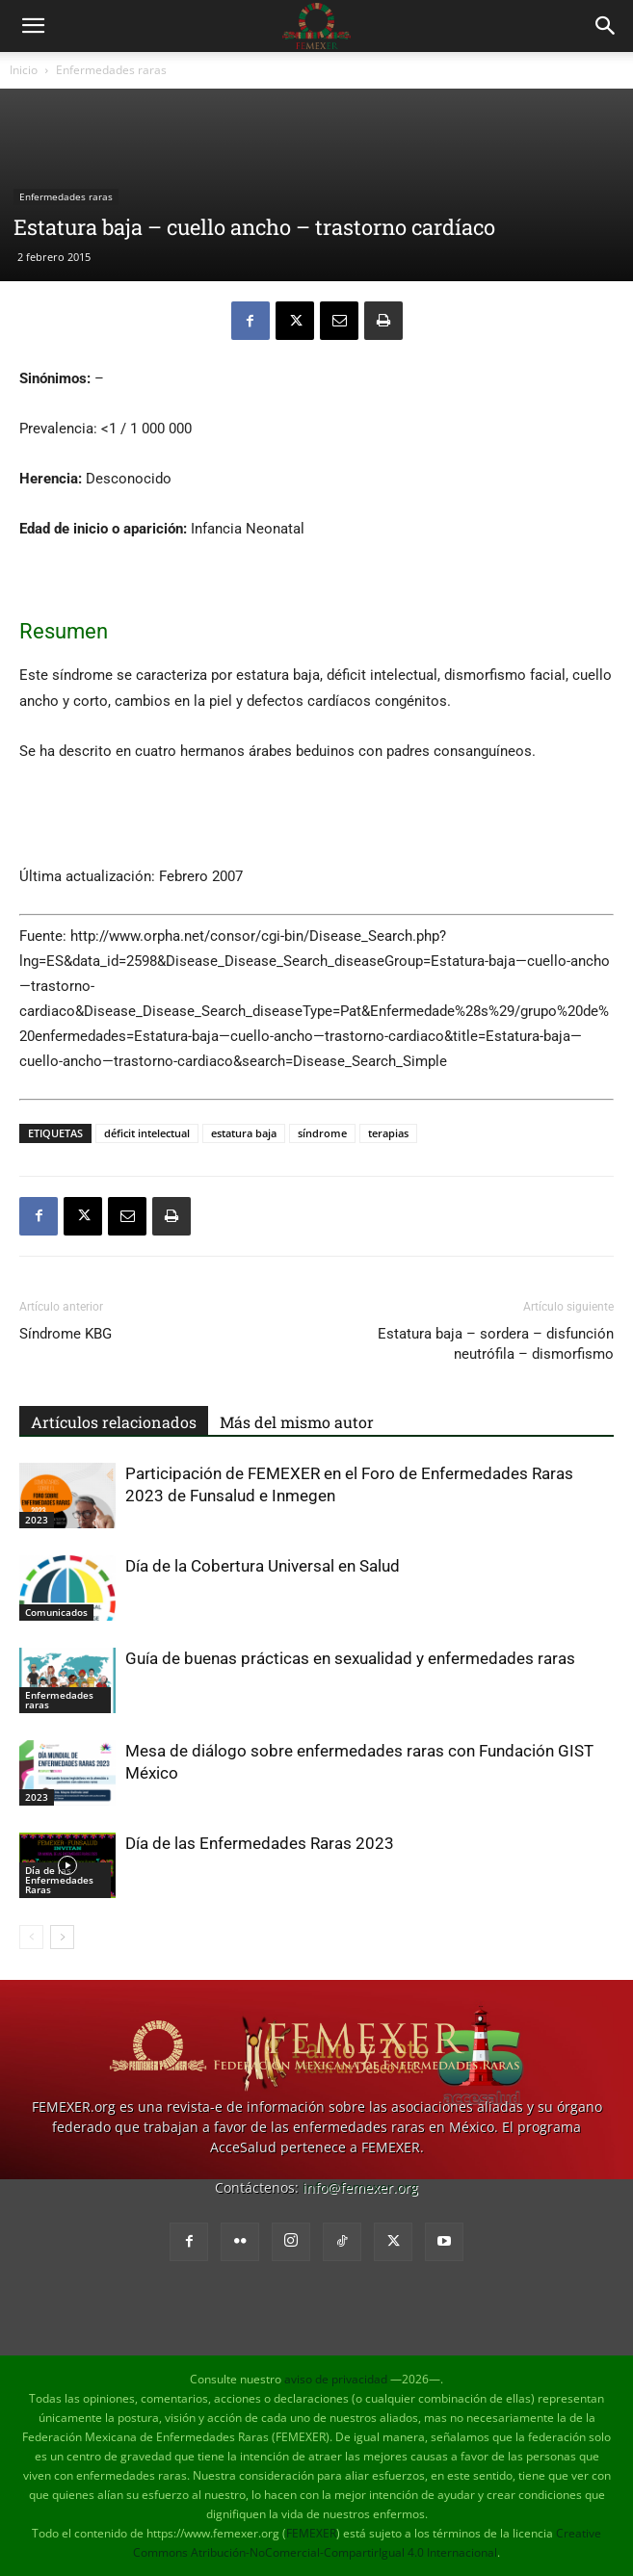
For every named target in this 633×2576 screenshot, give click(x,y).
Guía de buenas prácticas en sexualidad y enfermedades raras (350, 1658)
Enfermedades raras (111, 70)
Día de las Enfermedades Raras (59, 1879)
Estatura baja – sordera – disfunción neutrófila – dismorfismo (496, 1344)
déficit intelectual (147, 1133)
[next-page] (62, 1937)
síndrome (322, 1133)
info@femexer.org (360, 2187)
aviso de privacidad (335, 2379)
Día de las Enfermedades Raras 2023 (259, 1843)
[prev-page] (31, 1937)
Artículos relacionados (114, 1422)
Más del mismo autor (297, 1422)
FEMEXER (311, 2533)
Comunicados (56, 1612)
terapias (388, 1133)
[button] (33, 26)
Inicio (24, 70)
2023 (36, 1519)
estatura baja (244, 1133)
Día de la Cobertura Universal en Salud (262, 1565)
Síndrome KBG (65, 1333)
